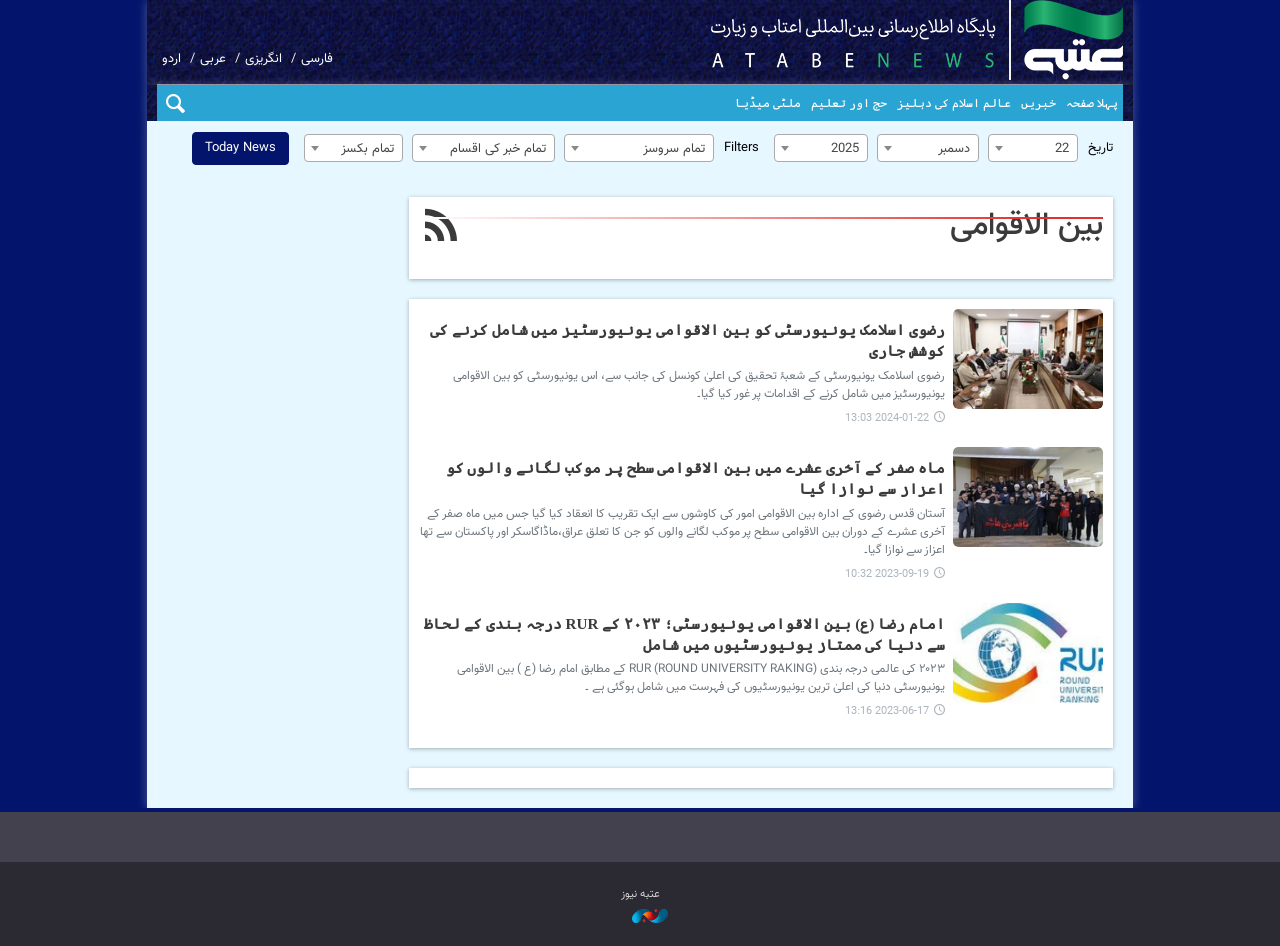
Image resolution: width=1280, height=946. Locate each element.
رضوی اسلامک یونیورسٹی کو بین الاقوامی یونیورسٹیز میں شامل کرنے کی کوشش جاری (687, 340)
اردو (171, 59)
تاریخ (1100, 148)
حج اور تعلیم (849, 103)
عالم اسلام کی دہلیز (954, 103)
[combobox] (1033, 148)
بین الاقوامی (1026, 226)
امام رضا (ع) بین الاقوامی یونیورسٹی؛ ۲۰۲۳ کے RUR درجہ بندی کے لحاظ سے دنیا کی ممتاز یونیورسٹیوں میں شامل (684, 634)
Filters (741, 148)
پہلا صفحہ (1092, 103)
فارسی (317, 59)
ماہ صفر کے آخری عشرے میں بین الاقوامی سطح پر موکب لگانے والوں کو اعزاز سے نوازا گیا (695, 478)
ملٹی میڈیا (768, 103)
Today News (240, 148)
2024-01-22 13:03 (887, 418)
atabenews (885, 40)
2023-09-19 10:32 (887, 574)
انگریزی (263, 59)
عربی (213, 59)
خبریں (1038, 103)
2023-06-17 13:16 (887, 711)
